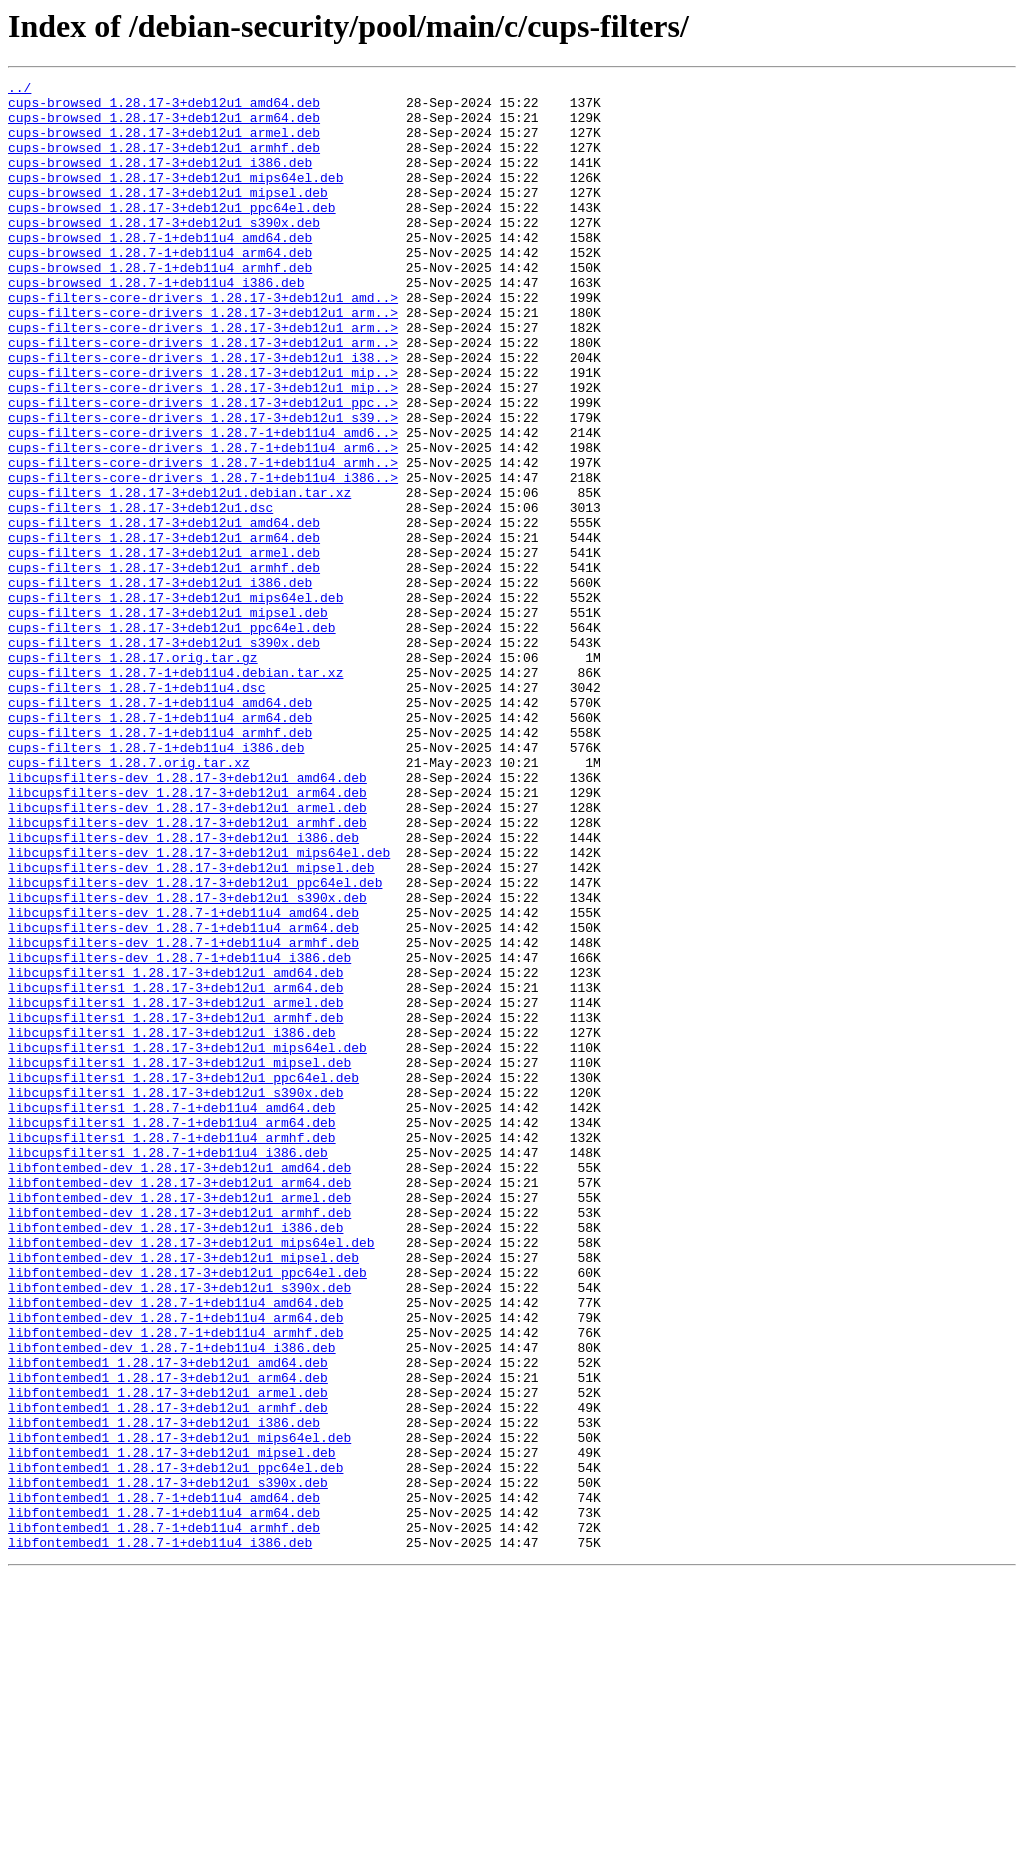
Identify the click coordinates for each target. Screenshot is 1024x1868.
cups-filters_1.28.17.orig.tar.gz (133, 774)
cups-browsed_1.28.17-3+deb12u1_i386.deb (160, 180)
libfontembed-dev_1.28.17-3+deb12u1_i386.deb (175, 1458)
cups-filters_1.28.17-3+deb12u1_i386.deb (160, 684)
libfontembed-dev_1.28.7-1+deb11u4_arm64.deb (175, 1566)
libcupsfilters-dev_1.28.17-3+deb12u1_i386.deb (183, 990)
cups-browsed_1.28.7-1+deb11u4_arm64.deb (160, 288)
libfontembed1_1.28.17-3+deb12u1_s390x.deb (168, 1764)
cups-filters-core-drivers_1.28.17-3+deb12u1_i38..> (203, 414)
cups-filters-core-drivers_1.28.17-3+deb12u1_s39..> (203, 486)
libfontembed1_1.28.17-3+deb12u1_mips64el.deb (179, 1710)
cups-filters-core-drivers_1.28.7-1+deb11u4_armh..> (203, 540)
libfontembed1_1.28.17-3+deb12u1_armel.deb (168, 1656)
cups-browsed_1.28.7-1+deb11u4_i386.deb (156, 324)
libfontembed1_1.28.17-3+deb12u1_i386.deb (164, 1692)
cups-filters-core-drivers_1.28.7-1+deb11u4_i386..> (203, 558)
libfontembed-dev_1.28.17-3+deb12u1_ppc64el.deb (187, 1512)
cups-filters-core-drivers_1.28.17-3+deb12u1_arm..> (203, 360)
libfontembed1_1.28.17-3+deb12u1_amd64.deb (168, 1620)
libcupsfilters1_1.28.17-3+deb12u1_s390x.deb (175, 1296)
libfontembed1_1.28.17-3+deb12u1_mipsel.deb (172, 1728)
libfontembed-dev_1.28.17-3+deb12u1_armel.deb (179, 1422)
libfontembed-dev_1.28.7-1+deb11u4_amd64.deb (175, 1548)
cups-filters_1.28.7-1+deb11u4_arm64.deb (160, 846)
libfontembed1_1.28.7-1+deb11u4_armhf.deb (164, 1818)
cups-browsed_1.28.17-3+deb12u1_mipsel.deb (168, 216)
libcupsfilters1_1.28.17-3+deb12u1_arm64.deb (175, 1170)
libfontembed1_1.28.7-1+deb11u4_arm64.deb (164, 1800)
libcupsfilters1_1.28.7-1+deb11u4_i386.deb (168, 1368)
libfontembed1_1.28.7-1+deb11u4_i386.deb (160, 1836)
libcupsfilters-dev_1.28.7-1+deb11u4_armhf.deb (183, 1116)
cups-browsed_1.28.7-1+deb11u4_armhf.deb (160, 306)
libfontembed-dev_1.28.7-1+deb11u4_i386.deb (172, 1602)
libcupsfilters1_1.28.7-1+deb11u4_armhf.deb (172, 1350)
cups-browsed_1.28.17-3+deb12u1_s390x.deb (164, 252)
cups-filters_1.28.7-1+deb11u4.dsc (136, 810)
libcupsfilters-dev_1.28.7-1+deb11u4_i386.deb (179, 1134)
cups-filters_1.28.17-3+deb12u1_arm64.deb (164, 630)
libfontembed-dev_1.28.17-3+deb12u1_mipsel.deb (183, 1494)
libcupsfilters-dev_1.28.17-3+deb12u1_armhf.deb (187, 972)
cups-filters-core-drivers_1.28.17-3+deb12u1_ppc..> (203, 468)
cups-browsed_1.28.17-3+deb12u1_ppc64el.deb (172, 234)
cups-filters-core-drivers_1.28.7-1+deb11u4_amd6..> (203, 504)
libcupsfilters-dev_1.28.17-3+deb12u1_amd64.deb (187, 918)
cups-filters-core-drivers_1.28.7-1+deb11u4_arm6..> (203, 522)
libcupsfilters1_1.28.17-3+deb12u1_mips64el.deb (187, 1242)
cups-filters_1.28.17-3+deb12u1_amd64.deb (164, 612)
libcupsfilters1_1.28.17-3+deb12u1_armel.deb (175, 1188)
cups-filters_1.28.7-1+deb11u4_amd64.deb (160, 828)
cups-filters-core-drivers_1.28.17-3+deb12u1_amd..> (203, 342)
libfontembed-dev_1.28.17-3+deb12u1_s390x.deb (179, 1530)
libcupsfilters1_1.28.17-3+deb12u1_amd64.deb (175, 1152)
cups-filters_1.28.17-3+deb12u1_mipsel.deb (168, 720)
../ (19, 90)
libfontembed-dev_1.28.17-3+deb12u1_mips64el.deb (191, 1476)
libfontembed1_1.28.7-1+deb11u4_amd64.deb (164, 1782)
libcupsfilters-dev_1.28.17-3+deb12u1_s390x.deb (187, 1062)
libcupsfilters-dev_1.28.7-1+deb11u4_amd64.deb (183, 1080)
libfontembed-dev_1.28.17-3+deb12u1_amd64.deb (179, 1386)
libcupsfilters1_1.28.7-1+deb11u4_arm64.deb (172, 1332)
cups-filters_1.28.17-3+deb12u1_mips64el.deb (175, 702)
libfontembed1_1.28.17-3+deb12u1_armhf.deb (168, 1674)
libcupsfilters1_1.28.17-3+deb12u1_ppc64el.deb (183, 1278)
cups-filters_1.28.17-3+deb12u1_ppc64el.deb (172, 738)
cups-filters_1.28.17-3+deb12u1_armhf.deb (164, 666)
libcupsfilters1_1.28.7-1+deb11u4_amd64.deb (172, 1314)
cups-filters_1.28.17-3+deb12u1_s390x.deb (164, 756)
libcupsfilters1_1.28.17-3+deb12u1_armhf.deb (175, 1206)
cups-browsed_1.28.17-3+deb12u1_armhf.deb (164, 162)
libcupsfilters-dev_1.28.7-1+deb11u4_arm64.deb (183, 1098)
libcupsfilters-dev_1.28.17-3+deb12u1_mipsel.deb (191, 1026)
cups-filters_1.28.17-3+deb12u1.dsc (140, 594)
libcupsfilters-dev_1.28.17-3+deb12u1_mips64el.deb (199, 1008)
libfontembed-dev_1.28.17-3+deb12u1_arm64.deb (179, 1404)
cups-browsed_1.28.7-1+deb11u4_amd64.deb (160, 270)
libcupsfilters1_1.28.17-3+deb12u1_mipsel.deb (179, 1260)
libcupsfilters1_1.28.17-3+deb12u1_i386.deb (172, 1224)
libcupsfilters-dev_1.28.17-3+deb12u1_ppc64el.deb (195, 1044)
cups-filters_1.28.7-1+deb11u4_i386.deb (156, 882)
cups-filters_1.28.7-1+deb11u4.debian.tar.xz (175, 792)
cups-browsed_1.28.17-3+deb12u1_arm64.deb (164, 126)
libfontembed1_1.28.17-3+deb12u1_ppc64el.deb (175, 1746)
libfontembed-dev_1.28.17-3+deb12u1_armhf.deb (179, 1440)
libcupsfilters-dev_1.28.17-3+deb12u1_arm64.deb (187, 936)
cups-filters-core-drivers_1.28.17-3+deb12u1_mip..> (203, 432)
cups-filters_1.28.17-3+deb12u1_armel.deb (164, 648)
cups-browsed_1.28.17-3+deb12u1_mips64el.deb (175, 198)
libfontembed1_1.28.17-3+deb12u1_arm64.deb (168, 1638)
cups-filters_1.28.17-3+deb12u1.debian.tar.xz (179, 576)
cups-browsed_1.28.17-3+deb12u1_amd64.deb (164, 108)
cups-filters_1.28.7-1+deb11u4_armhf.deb (160, 864)
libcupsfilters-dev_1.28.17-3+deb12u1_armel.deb (187, 954)
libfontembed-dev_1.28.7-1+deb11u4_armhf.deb (175, 1584)
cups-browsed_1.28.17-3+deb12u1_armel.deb (164, 144)
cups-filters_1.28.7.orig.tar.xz (129, 900)
